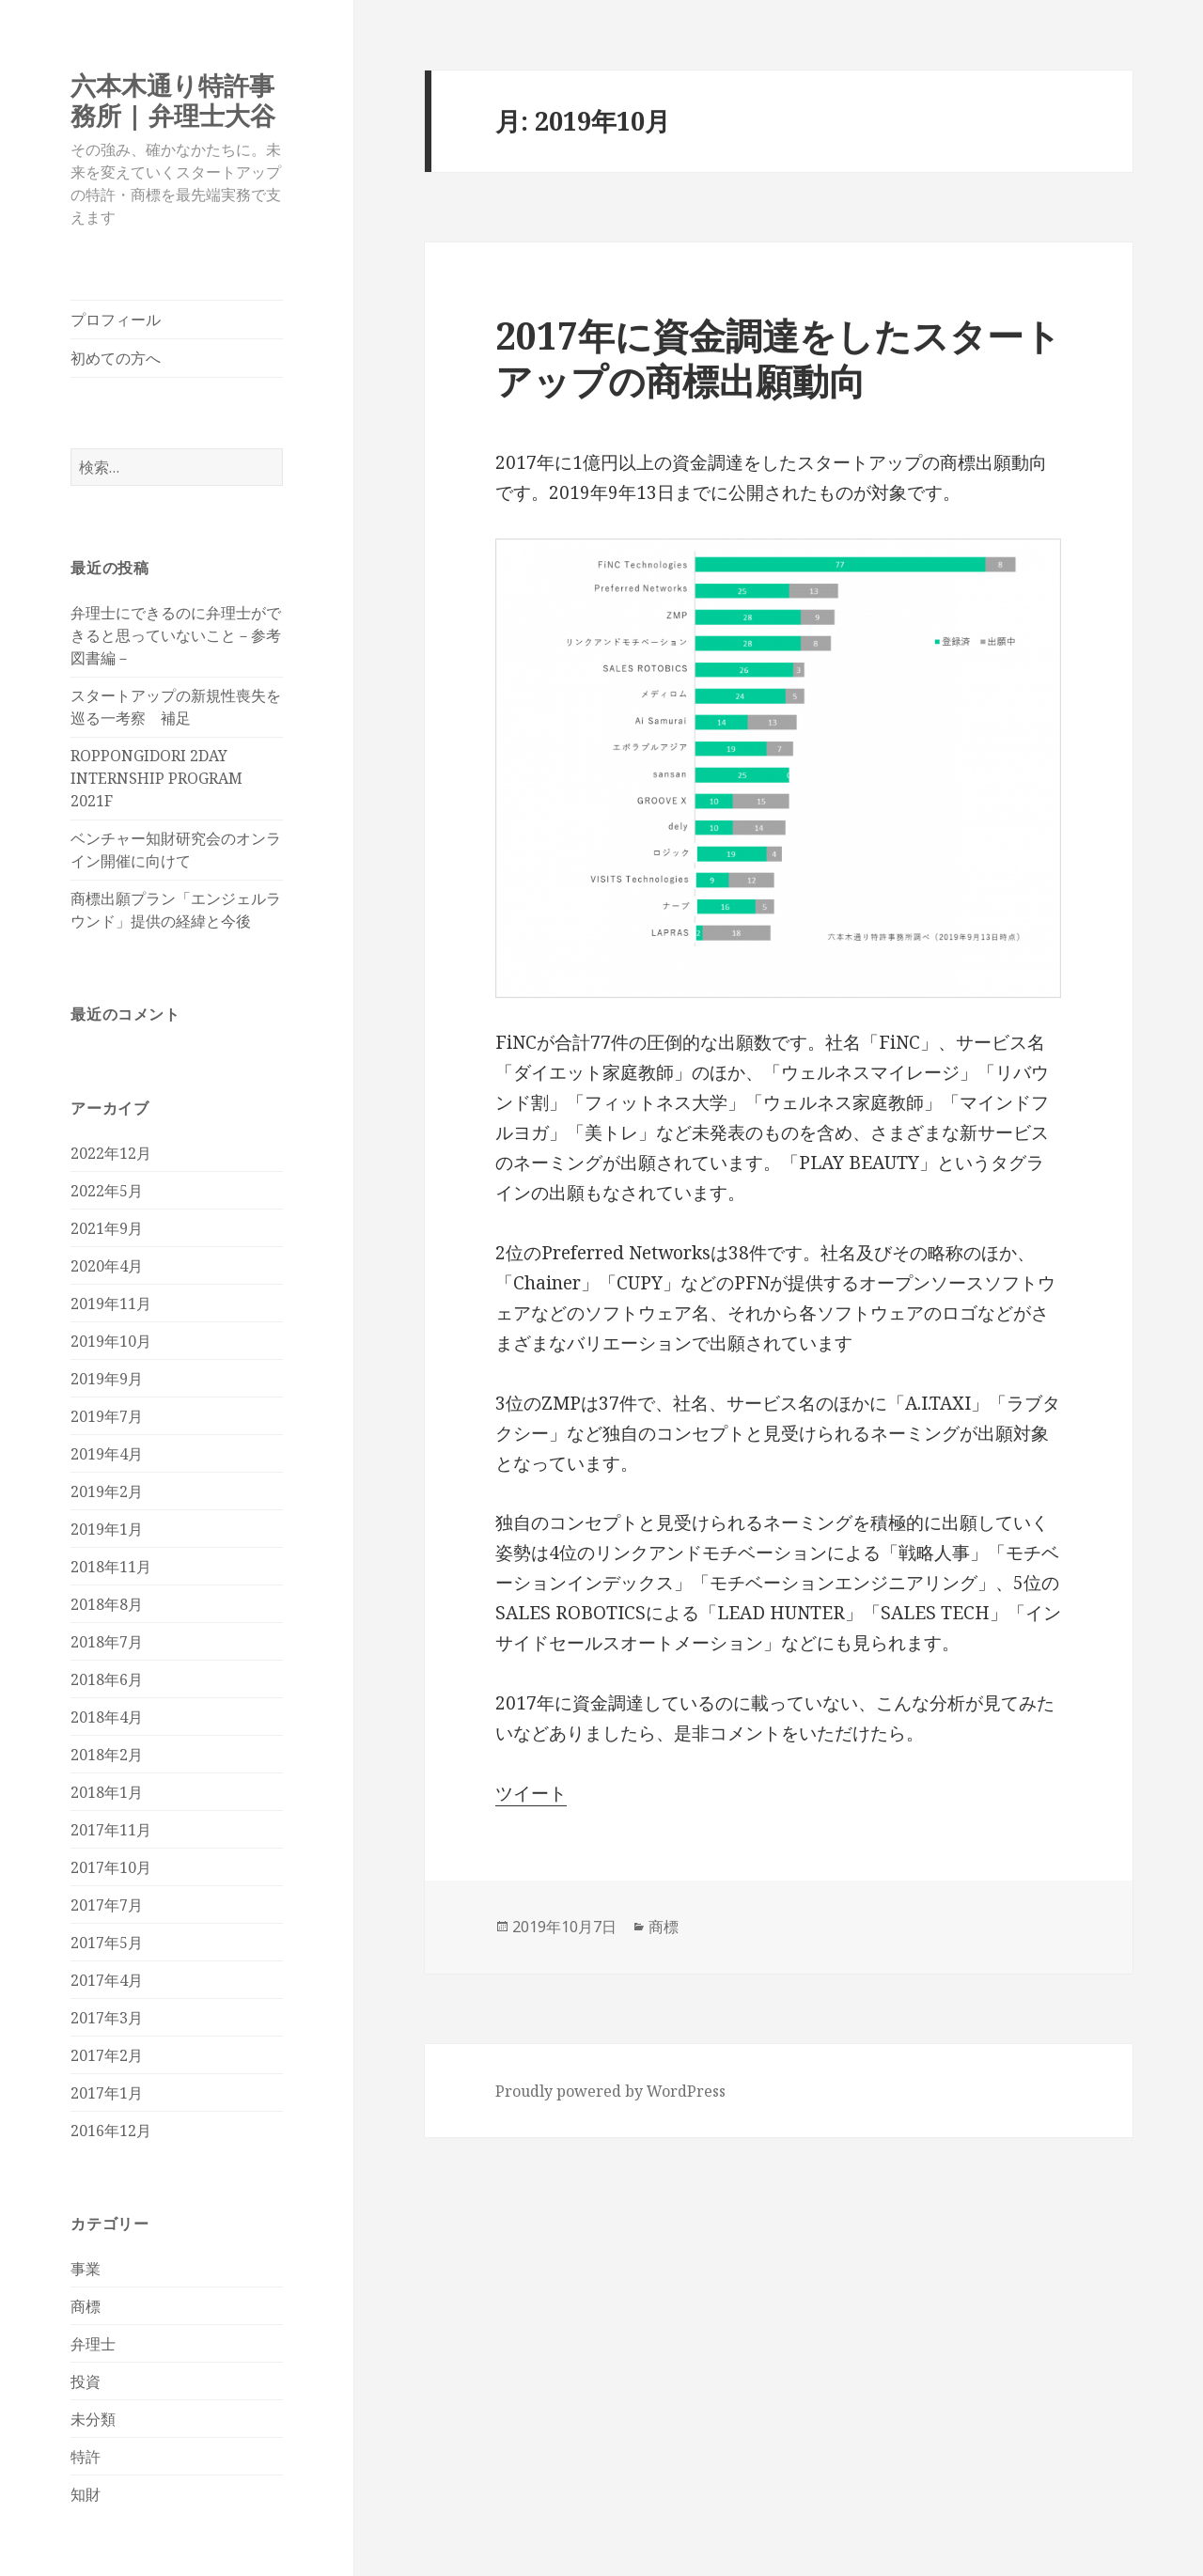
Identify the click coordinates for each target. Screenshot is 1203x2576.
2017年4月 (106, 1980)
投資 (85, 2381)
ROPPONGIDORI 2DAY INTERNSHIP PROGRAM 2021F (156, 778)
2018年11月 (110, 1566)
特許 (85, 2456)
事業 (85, 2268)
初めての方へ (115, 358)
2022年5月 (106, 1190)
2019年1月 (106, 1529)
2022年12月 (110, 1153)
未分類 (93, 2419)
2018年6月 (106, 1679)
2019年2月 (106, 1491)
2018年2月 (106, 1754)
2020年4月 (106, 1266)
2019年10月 (110, 1341)
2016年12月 (110, 2130)
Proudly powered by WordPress (610, 2091)
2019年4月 (106, 1454)
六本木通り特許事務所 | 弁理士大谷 (172, 100)
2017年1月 (106, 2093)
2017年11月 (110, 1829)
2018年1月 (106, 1792)
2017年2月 (106, 2055)
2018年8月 (106, 1604)
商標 (85, 2306)
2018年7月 (106, 1641)
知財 (85, 2494)
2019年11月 (110, 1303)
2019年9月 (106, 1378)
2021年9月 (106, 1228)
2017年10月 (110, 1867)
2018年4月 (106, 1717)
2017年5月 (106, 1942)
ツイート (531, 1793)
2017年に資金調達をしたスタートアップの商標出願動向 (778, 357)
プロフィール (115, 319)
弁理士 (93, 2344)
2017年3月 (106, 2017)
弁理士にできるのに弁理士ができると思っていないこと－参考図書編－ (175, 635)
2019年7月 (106, 1416)
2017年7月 (106, 1905)
